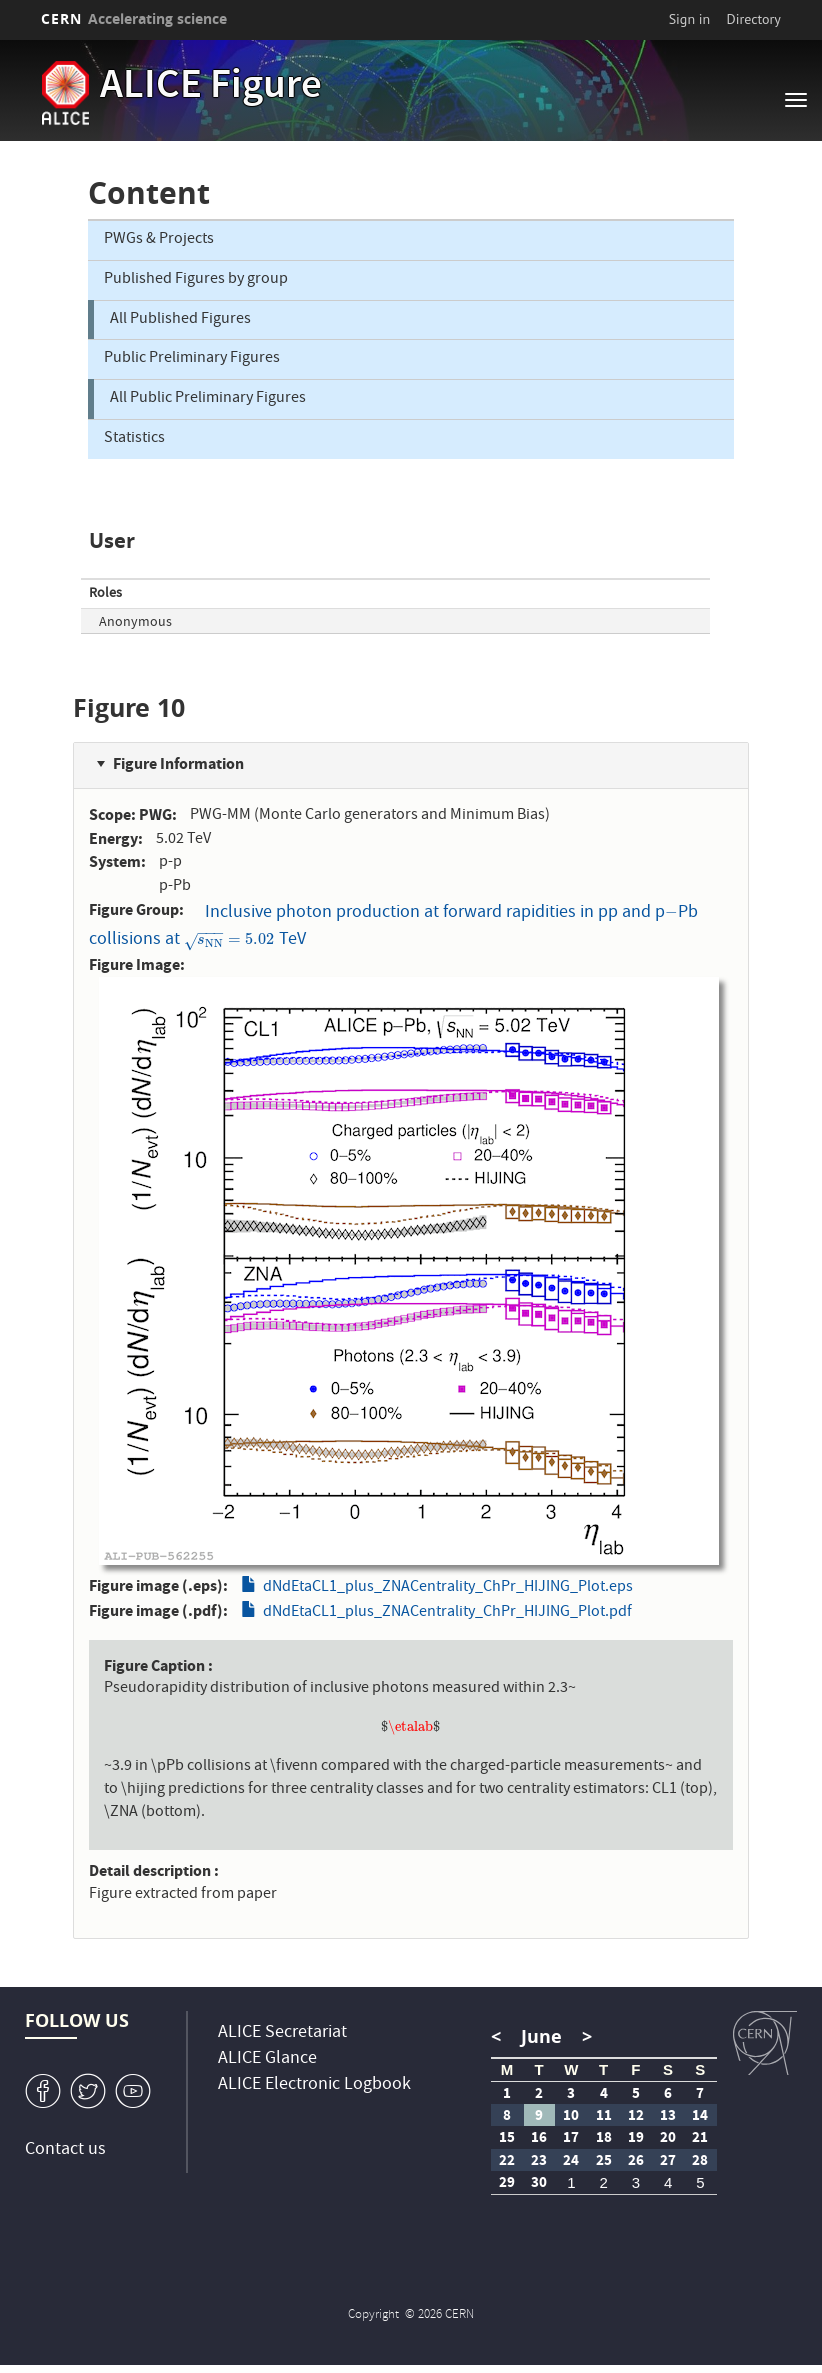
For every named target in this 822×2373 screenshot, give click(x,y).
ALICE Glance (267, 2059)
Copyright (375, 2315)
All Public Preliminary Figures (208, 399)
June (541, 2036)
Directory (754, 19)
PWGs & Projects (159, 240)
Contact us (65, 2150)
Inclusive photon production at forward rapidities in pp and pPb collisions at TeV (393, 927)
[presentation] (671, 913)
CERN (134, 18)
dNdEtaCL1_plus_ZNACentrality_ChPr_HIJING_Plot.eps (448, 1588)
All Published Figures (180, 320)
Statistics (134, 439)
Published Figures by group (196, 280)
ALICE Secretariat (282, 2033)
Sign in (690, 19)
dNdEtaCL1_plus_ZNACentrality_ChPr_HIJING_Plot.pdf (447, 1613)
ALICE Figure (211, 88)
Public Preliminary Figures (192, 359)
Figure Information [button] (178, 763)
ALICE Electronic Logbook (314, 2085)
